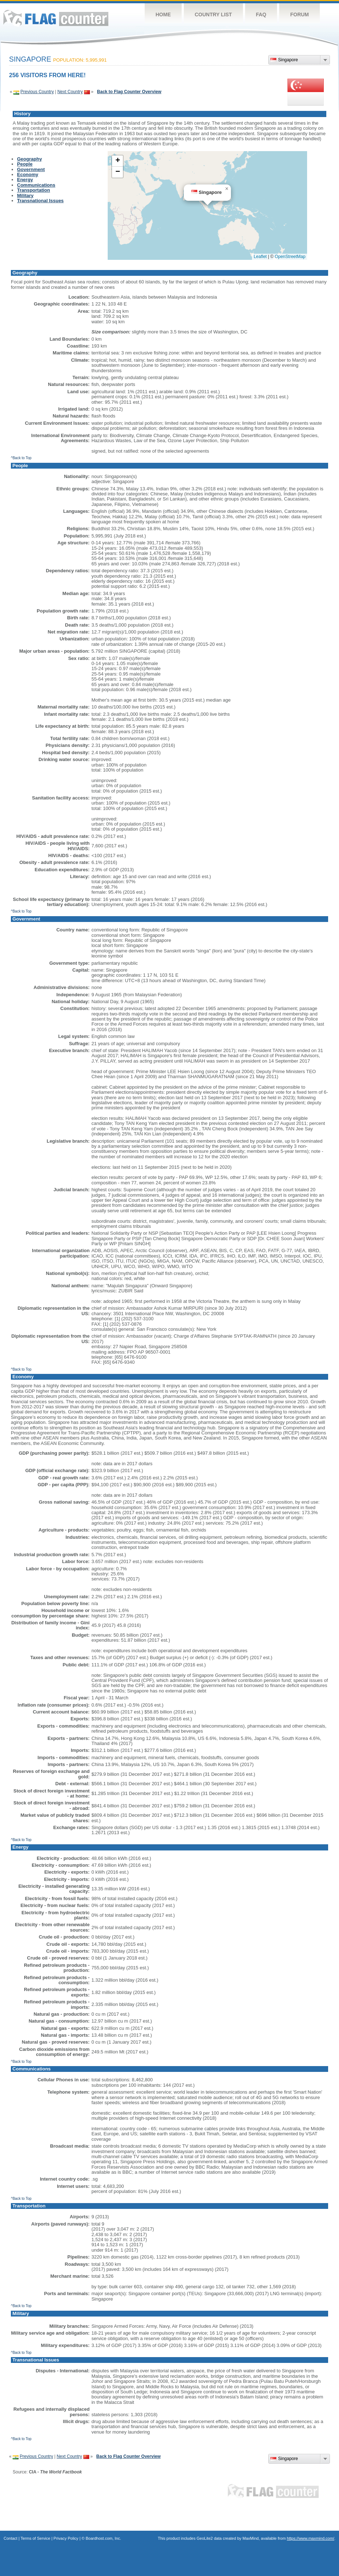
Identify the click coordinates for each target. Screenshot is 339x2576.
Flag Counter (55, 18)
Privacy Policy (66, 2538)
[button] (226, 188)
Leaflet (260, 256)
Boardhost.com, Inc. (103, 2538)
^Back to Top (21, 458)
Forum (299, 14)
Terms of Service (35, 2538)
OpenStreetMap (290, 256)
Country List (213, 14)
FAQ (261, 14)
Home (163, 14)
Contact (10, 2538)
